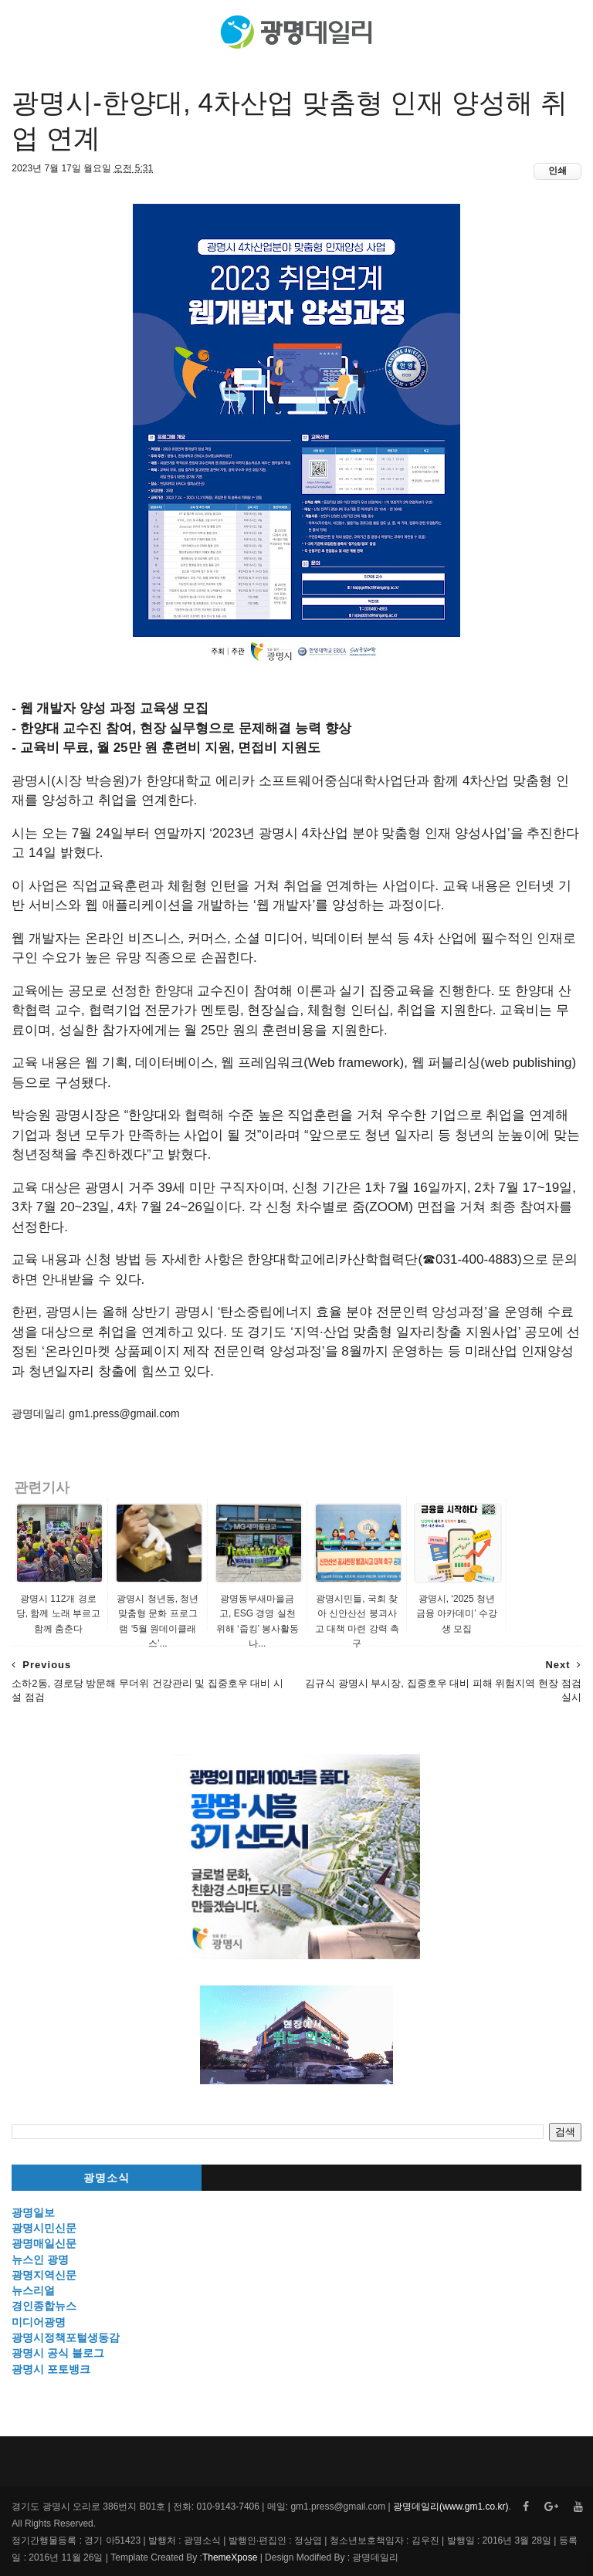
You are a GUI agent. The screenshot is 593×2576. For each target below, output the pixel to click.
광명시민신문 (44, 2228)
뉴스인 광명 (40, 2259)
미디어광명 (39, 2322)
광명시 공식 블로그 (58, 2353)
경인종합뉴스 (44, 2306)
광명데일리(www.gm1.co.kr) (450, 2506)
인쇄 (557, 170)
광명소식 (106, 2178)
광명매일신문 (44, 2243)
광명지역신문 (44, 2275)
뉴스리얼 (33, 2290)
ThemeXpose (229, 2557)
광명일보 (33, 2212)
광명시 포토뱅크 (51, 2369)
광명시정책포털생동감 (66, 2337)
